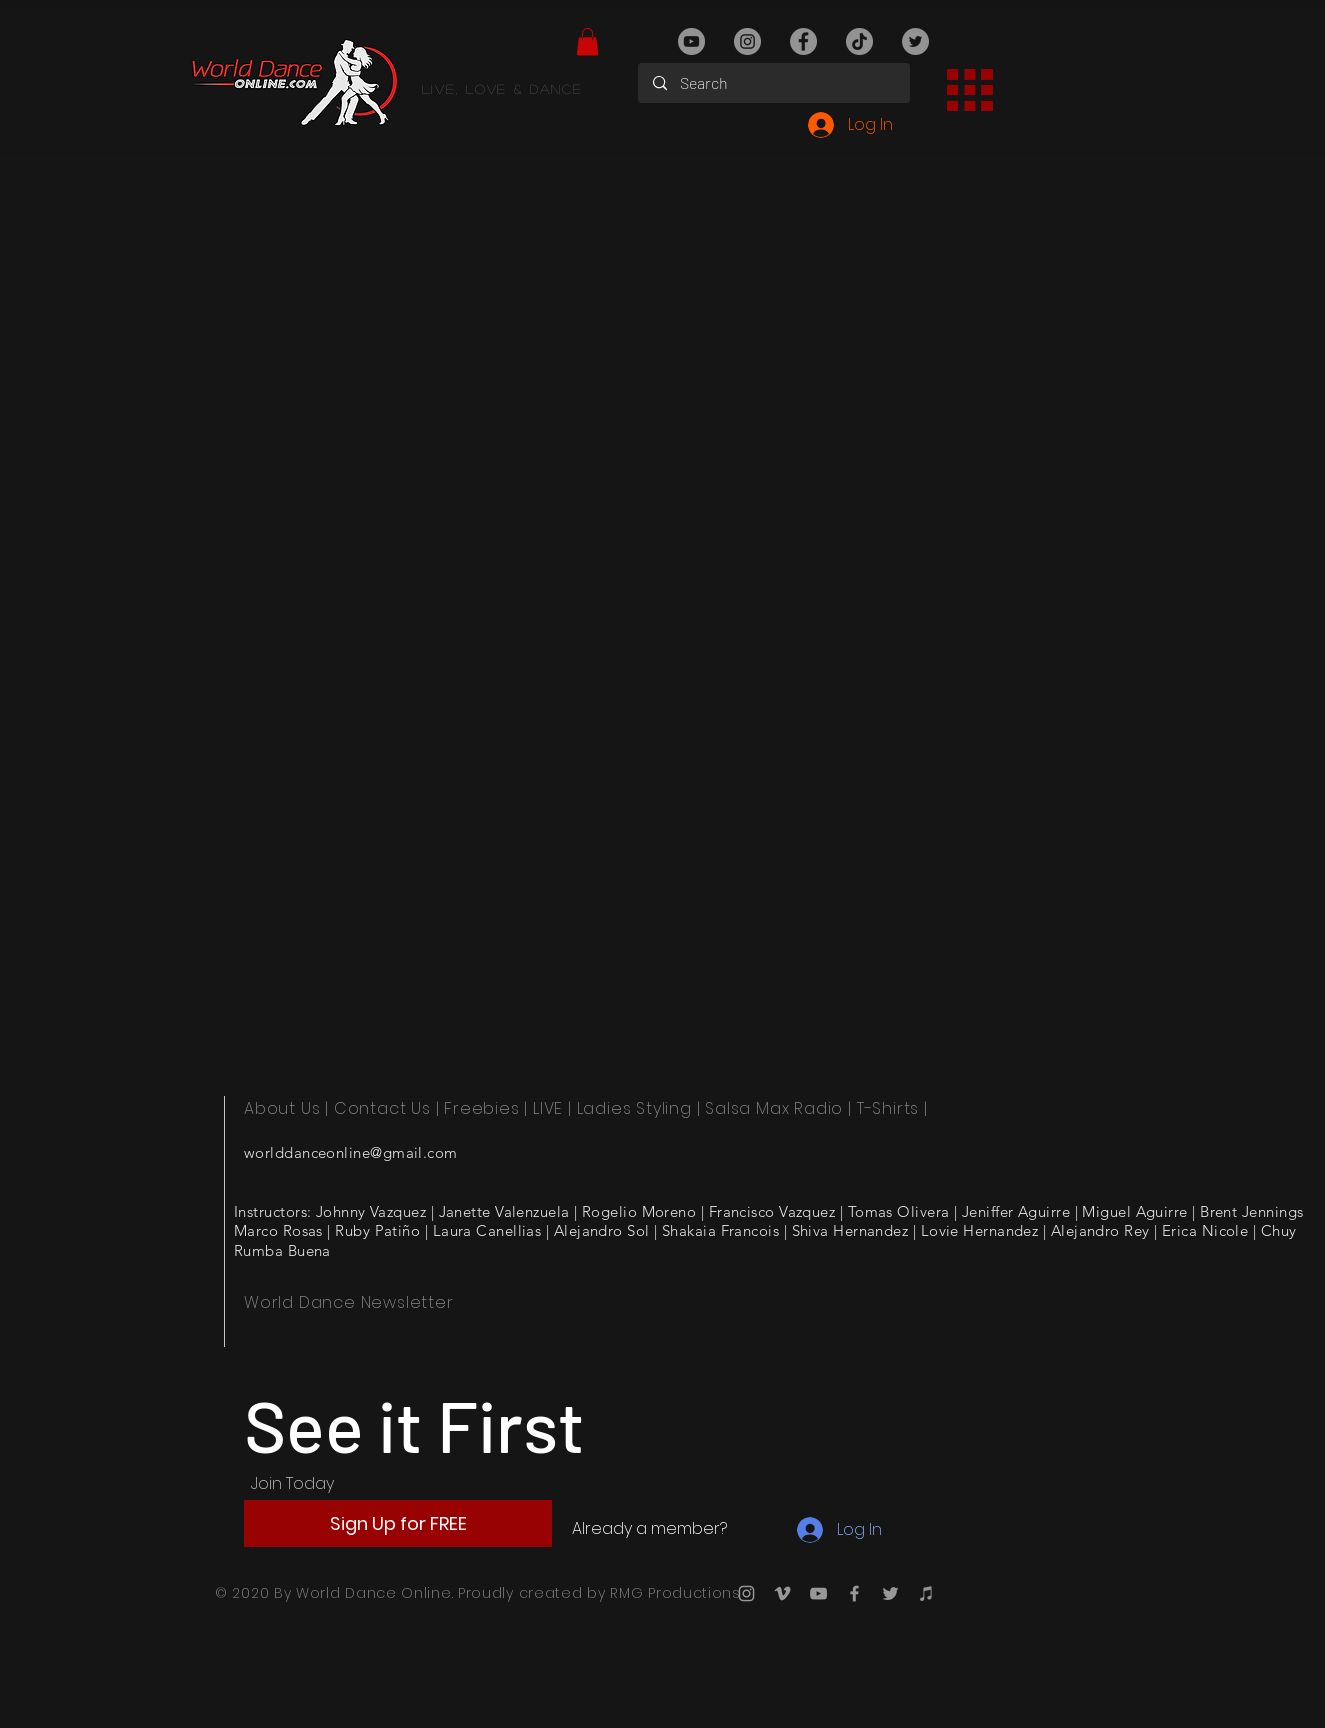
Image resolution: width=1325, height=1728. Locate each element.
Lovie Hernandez (980, 1230)
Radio (818, 1108)
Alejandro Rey (1100, 1230)
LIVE (548, 1108)
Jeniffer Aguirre (1016, 1211)
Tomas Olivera (899, 1211)
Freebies (481, 1108)
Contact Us (382, 1108)
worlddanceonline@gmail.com (351, 1152)
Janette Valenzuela (504, 1211)
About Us (282, 1108)
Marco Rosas (278, 1230)
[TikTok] (859, 41)
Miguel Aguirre (1134, 1211)
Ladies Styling (634, 1108)
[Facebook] (803, 41)
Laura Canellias (487, 1230)
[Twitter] (915, 41)
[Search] (774, 83)
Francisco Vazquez (772, 1211)
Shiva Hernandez (850, 1230)
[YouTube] (691, 41)
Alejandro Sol (602, 1230)
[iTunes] (926, 1593)
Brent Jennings (1251, 1211)
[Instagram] (747, 41)
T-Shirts (888, 1108)
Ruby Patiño (377, 1230)
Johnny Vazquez (371, 1211)
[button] (587, 41)
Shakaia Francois (720, 1230)
